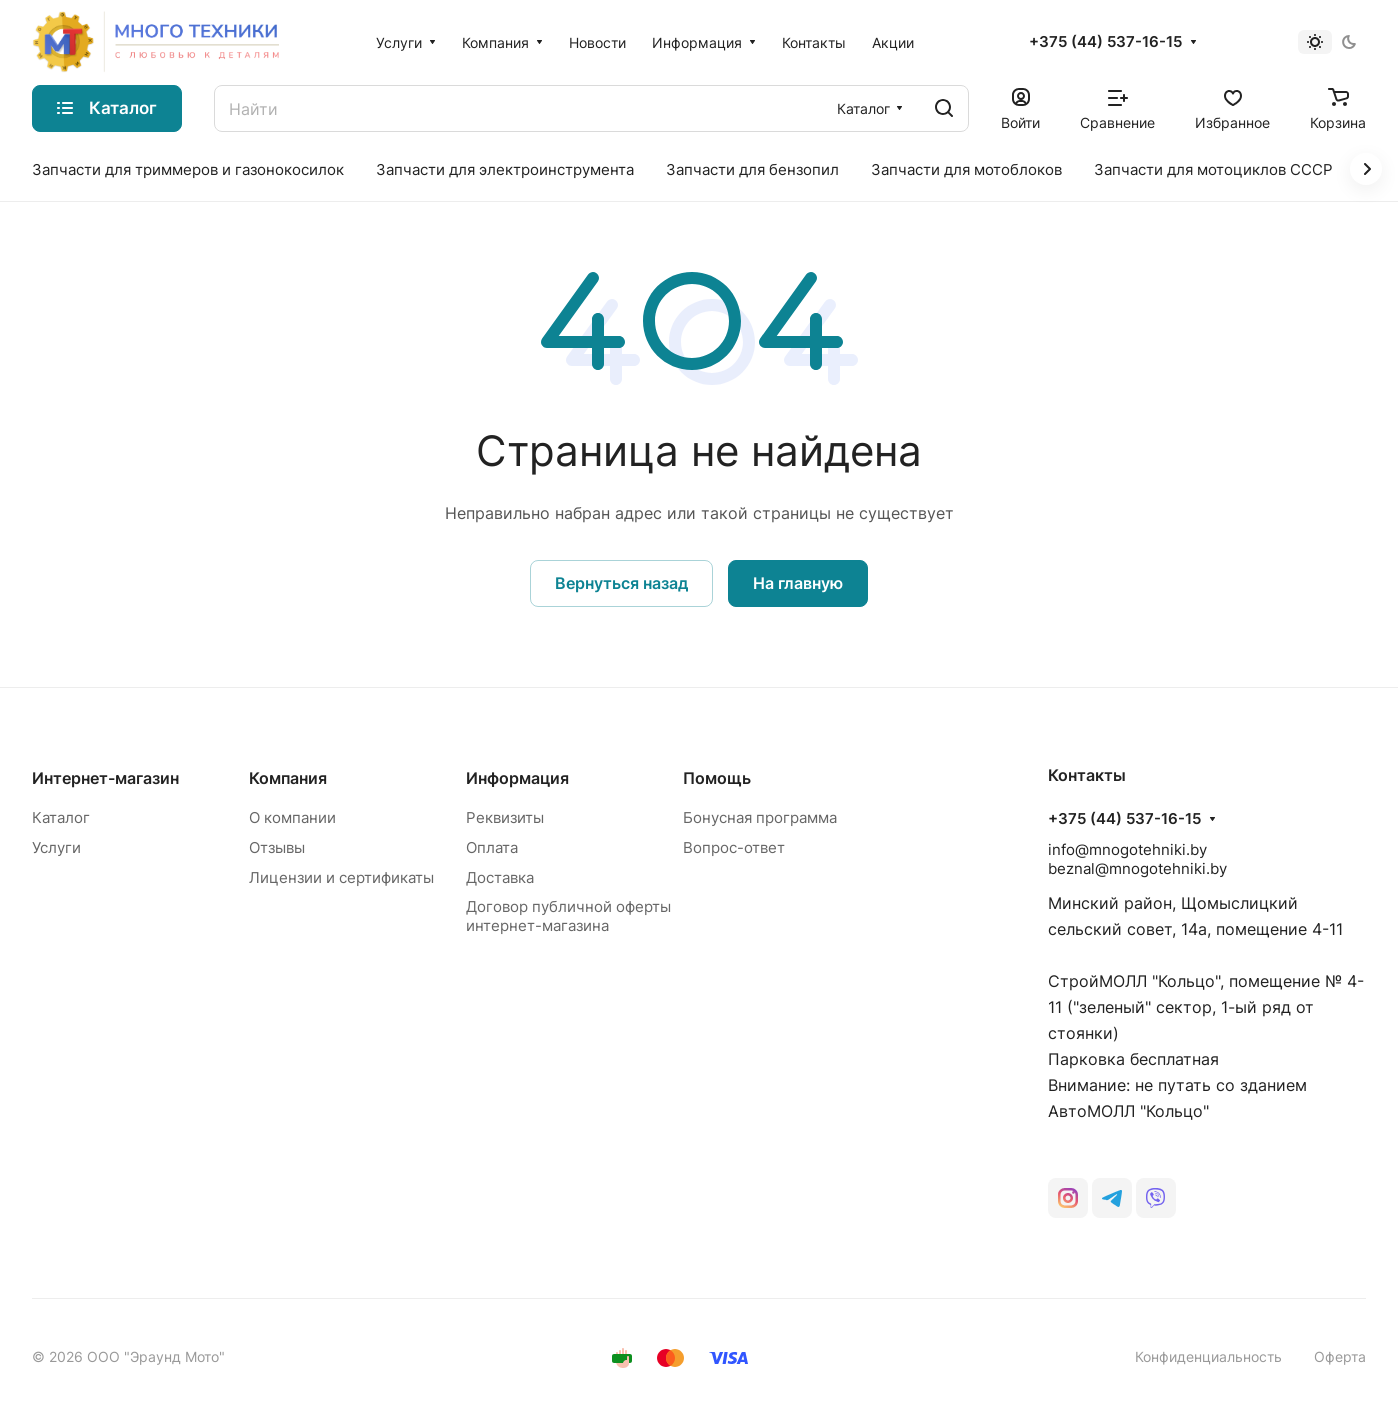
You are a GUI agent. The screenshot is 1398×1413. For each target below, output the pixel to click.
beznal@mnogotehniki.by (1137, 868)
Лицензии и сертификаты (341, 877)
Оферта (1340, 1356)
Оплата (492, 847)
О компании (292, 817)
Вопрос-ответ (734, 847)
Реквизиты (505, 817)
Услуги (56, 847)
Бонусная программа (760, 817)
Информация (517, 778)
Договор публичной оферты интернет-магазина (568, 916)
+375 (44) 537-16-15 (1105, 42)
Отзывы (277, 847)
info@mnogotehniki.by (1127, 849)
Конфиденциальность (1208, 1356)
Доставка (500, 877)
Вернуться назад (621, 583)
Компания (288, 778)
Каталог (61, 817)
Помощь (717, 778)
